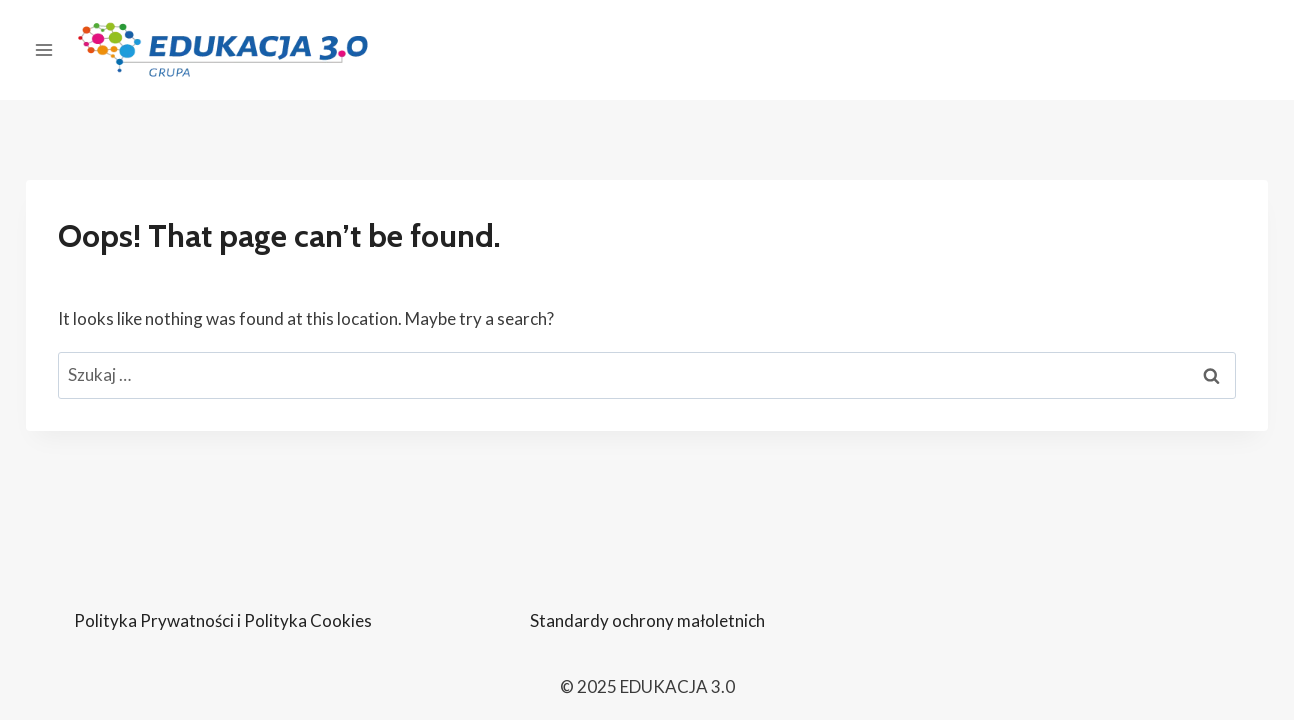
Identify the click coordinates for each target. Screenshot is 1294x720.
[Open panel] (44, 49)
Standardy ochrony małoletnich (647, 620)
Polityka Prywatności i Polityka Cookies (223, 620)
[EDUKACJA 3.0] (223, 50)
